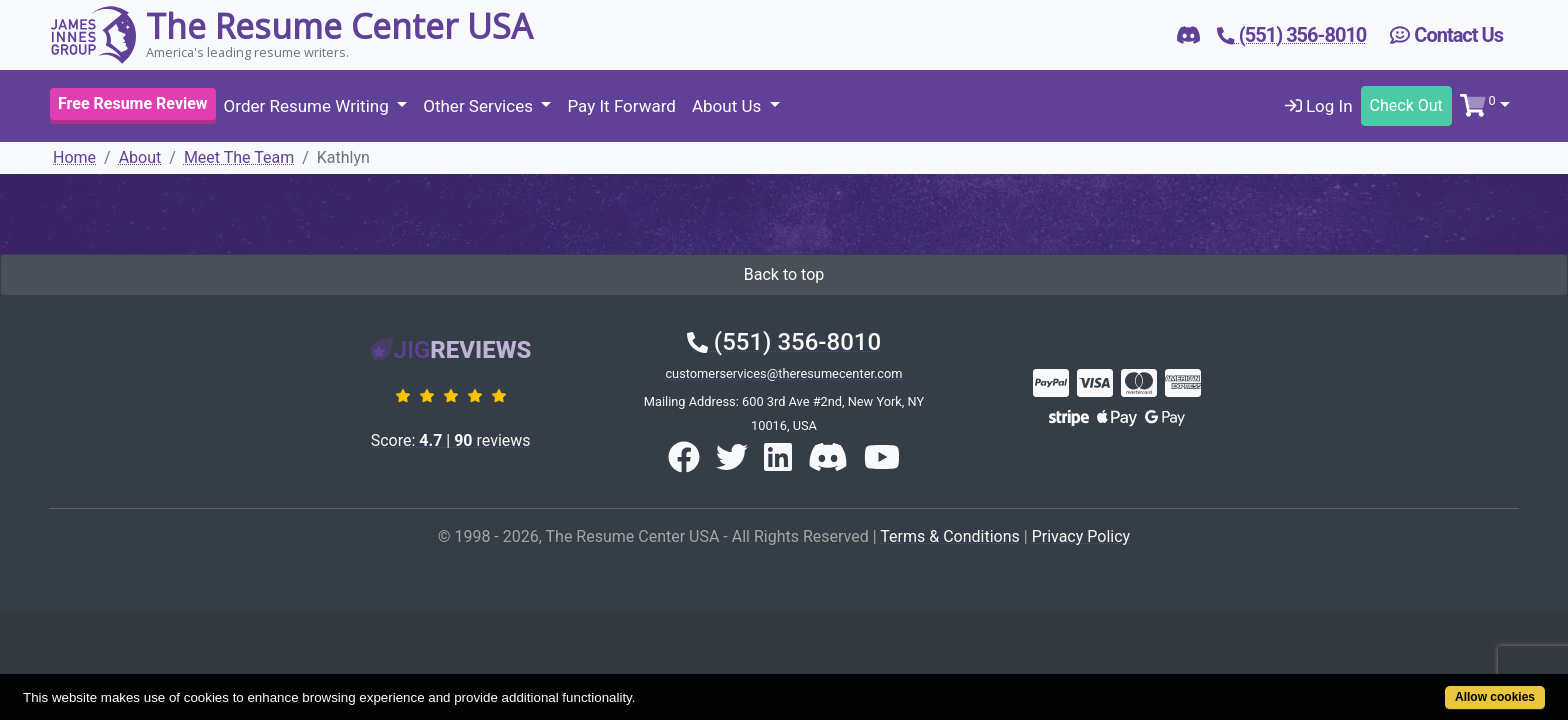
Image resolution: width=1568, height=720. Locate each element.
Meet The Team (239, 157)
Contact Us (1446, 35)
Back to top (784, 274)
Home (74, 157)
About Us (729, 106)
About (140, 157)
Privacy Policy (1081, 536)
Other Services (480, 106)
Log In (1319, 106)
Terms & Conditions (950, 536)
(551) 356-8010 (784, 342)
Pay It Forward (621, 106)
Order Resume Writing (308, 106)
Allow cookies (1412, 686)
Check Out (1406, 105)
